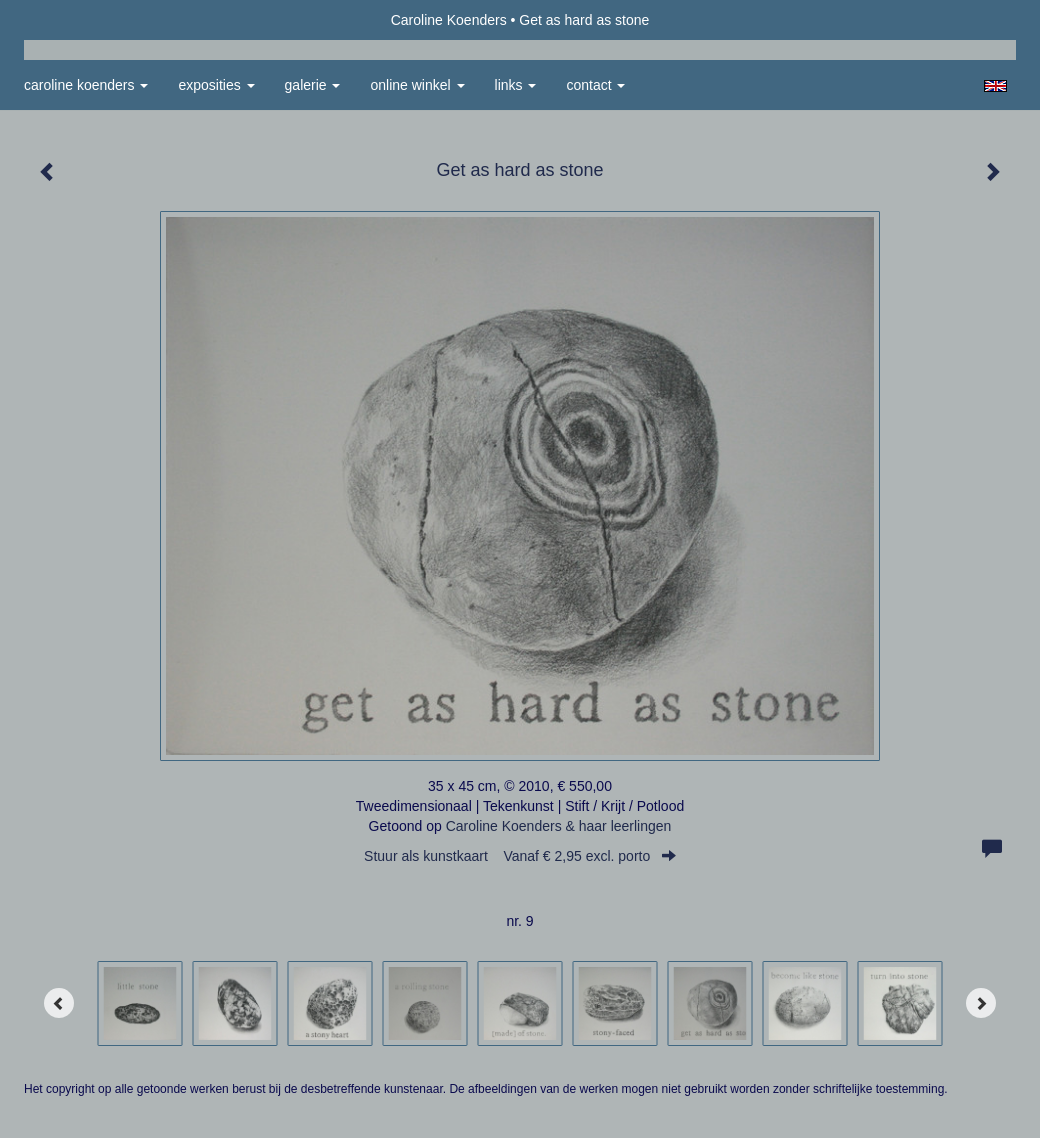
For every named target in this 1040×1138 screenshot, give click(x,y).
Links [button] (516, 85)
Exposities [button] (216, 85)
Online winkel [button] (417, 85)
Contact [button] (595, 85)
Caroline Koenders (449, 20)
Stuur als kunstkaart (520, 856)
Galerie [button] (313, 85)
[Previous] (59, 1003)
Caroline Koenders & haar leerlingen (559, 826)
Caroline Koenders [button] (86, 85)
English (995, 86)
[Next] (981, 1003)
